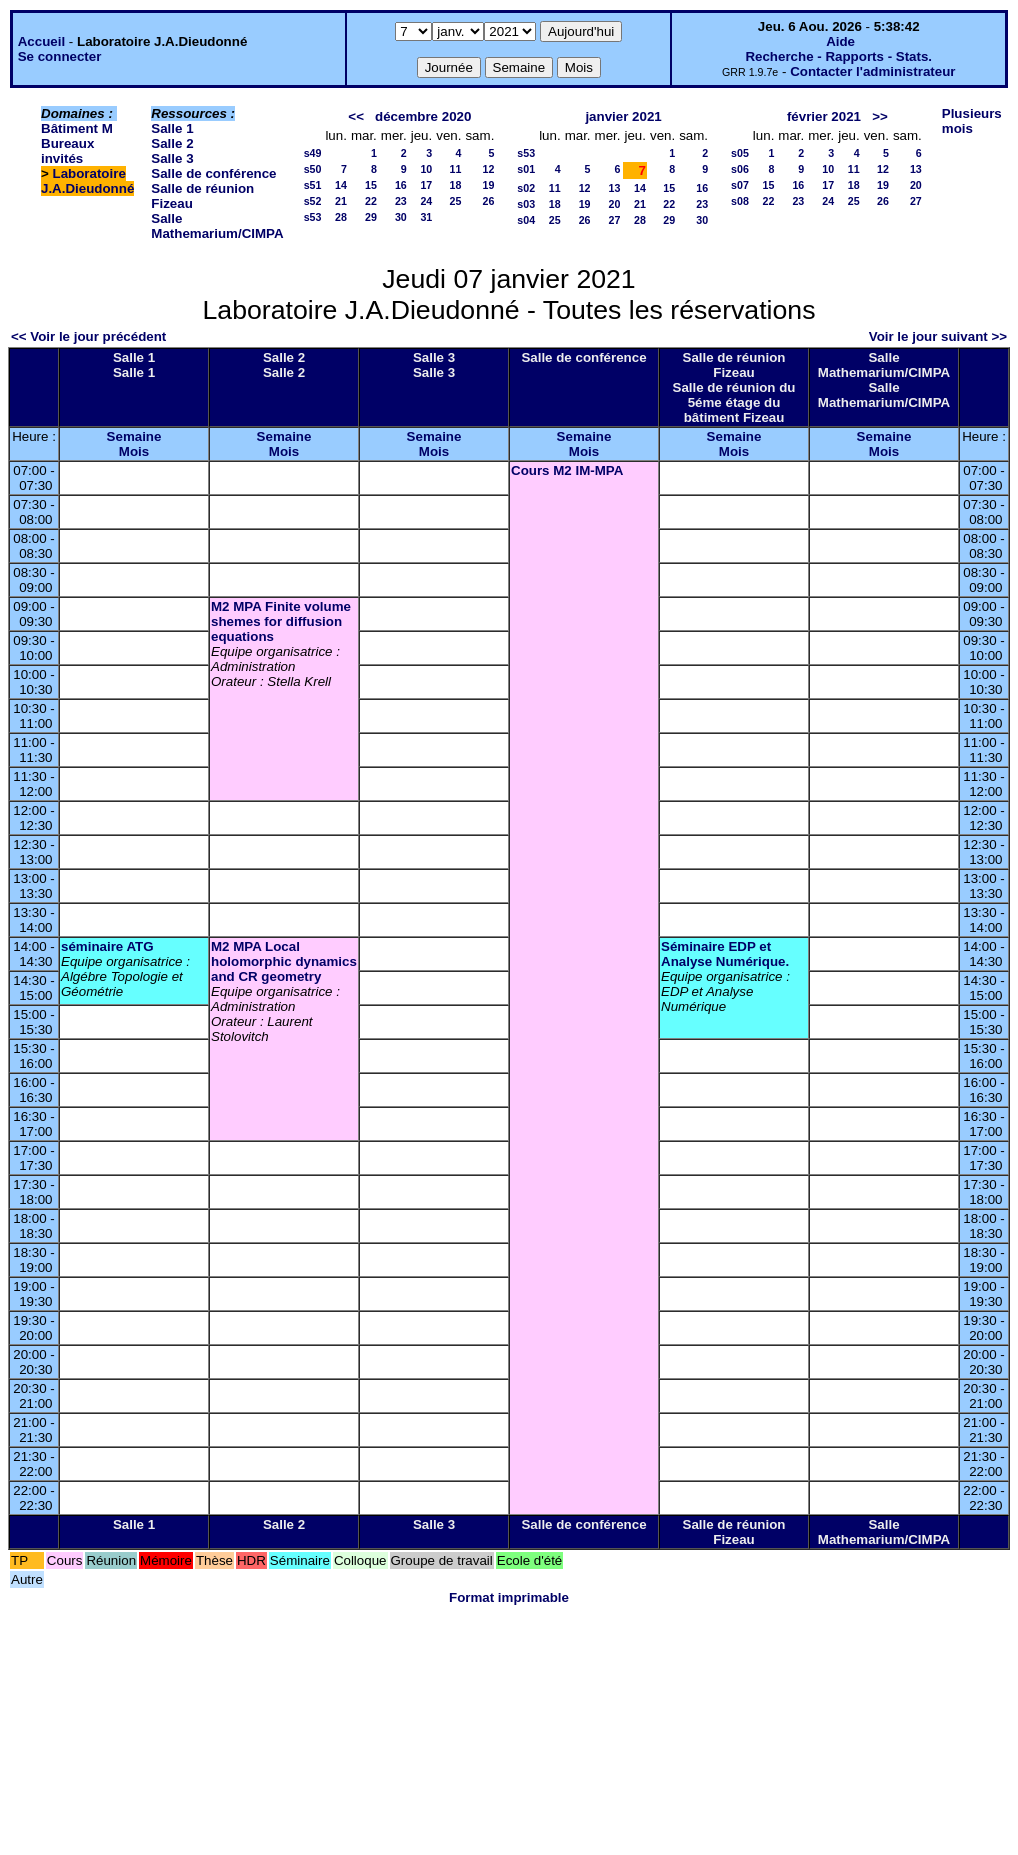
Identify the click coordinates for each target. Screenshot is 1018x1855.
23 (401, 201)
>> (880, 116)
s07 (740, 185)
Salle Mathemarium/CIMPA (217, 226)
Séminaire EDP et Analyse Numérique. (725, 954)
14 (341, 185)
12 (488, 169)
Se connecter (60, 56)
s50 (313, 169)
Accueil (41, 41)
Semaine (134, 436)
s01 (526, 169)
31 (426, 217)
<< (356, 116)
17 (426, 185)
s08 (740, 201)
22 (371, 201)
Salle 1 (172, 128)
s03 (526, 204)
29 (371, 217)
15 (371, 185)
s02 (526, 188)
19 (488, 185)
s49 (313, 153)
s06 (740, 169)
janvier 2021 (623, 116)
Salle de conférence (213, 173)
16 (401, 185)
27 (615, 220)
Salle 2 (172, 143)
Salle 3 (172, 158)
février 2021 (824, 116)
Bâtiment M (77, 128)
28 (341, 217)
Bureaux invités (67, 151)
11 (456, 169)
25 (456, 201)
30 (401, 217)
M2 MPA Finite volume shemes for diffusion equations (281, 621)
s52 (313, 201)
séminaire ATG (107, 946)
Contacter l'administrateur (872, 71)
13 (615, 188)
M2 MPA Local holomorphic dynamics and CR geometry (284, 961)
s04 (526, 220)
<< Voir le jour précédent (88, 336)
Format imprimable (509, 1597)
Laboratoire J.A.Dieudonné (87, 181)
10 (426, 169)
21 (341, 201)
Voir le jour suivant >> (938, 336)
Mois (134, 451)
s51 (313, 185)
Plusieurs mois (972, 121)
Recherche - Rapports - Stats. (838, 56)
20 (615, 204)
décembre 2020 (423, 116)
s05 (740, 153)
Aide (840, 41)
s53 (313, 217)
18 (456, 185)
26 (488, 201)
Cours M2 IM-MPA (567, 470)
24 (426, 201)
